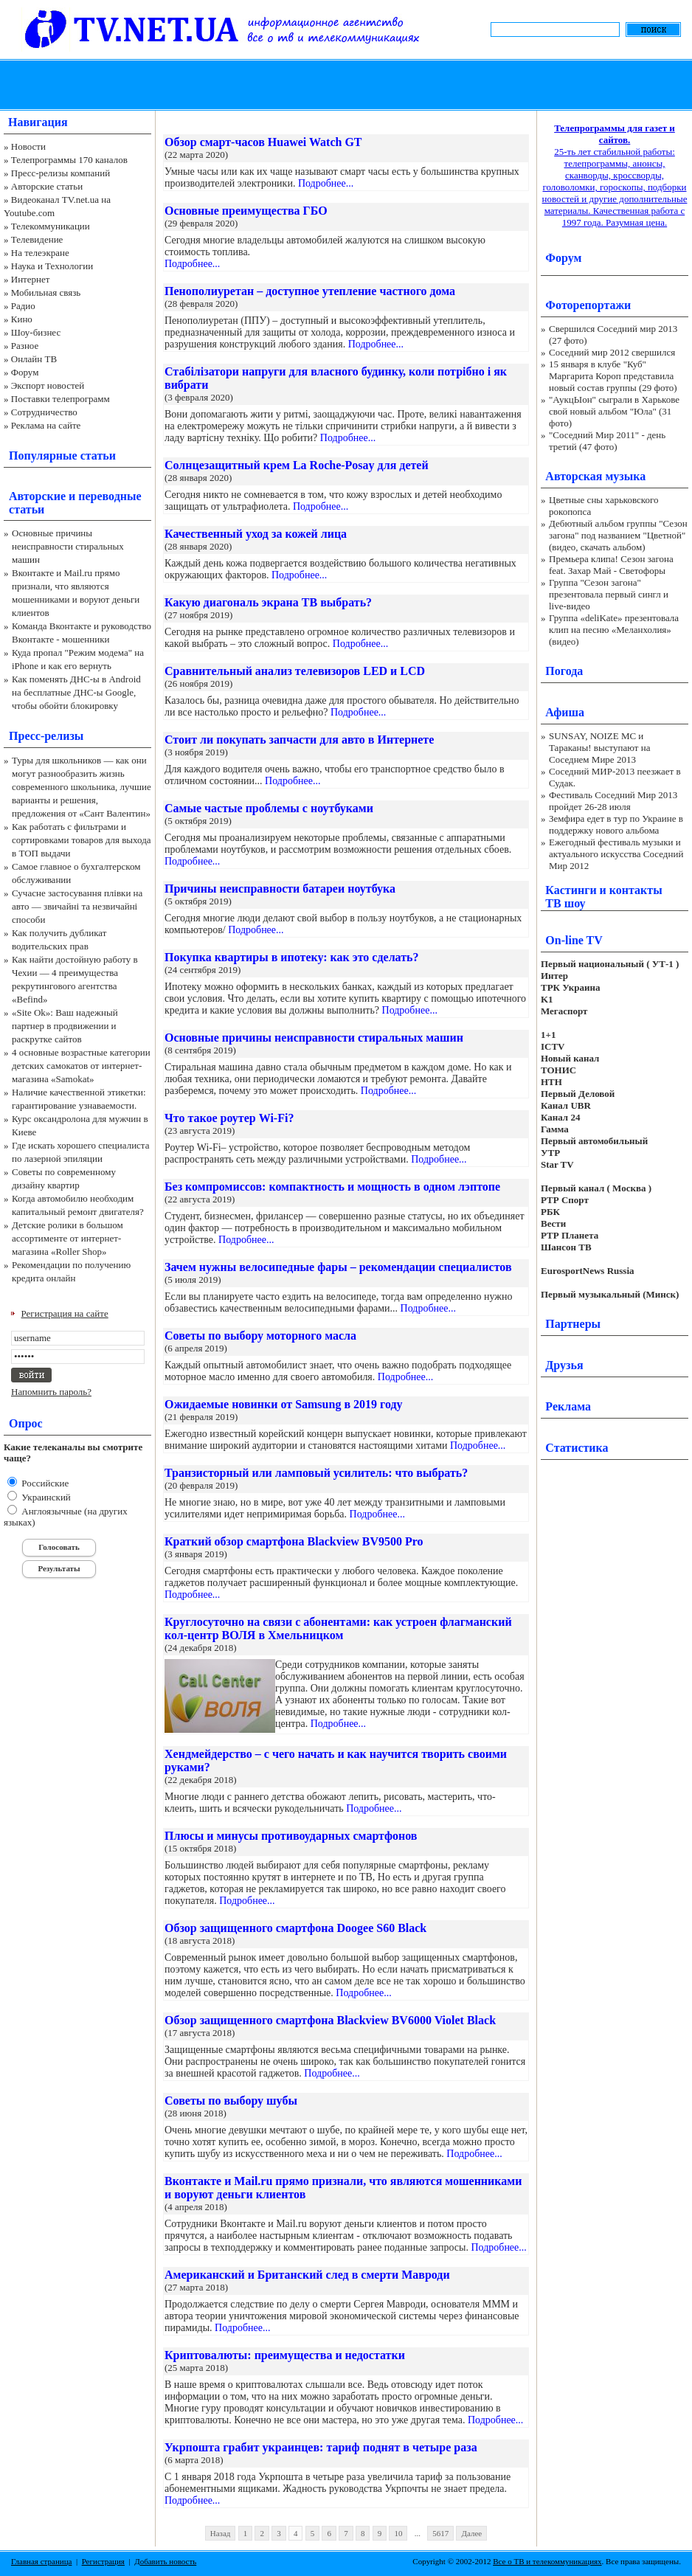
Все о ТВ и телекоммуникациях (547, 2561)
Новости (28, 146)
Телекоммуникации (50, 226)
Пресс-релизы (46, 736)
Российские (44, 1483)
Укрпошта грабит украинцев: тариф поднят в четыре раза (321, 2447)
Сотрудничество (44, 412)
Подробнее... (325, 183)
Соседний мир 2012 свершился (612, 352)
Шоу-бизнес (35, 332)
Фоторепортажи (588, 305)
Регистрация (103, 2561)
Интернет (30, 279)
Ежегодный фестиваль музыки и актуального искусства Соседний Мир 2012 (616, 854)
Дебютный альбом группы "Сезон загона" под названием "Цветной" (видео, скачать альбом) (618, 535)
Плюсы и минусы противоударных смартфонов (291, 1835)
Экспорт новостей (48, 385)
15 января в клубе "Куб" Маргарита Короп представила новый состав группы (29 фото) (613, 376)
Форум (25, 372)
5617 (440, 2533)
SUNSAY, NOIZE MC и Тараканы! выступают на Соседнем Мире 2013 (599, 747)
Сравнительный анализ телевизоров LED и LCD (295, 671)
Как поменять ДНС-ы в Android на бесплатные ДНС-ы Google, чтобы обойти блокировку (76, 692)
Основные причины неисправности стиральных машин (68, 546)
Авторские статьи (47, 186)
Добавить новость (165, 2561)
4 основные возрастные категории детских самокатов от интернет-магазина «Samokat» (81, 1065)
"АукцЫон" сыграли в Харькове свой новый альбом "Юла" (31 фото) (614, 411)
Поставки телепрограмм (60, 398)
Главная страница (41, 2561)
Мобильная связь (45, 292)
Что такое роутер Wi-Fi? (229, 1118)
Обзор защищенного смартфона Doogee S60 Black (295, 1928)
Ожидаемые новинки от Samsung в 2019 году (284, 1404)
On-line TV (574, 940)
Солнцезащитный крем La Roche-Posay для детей (297, 465)
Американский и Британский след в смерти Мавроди (307, 2274)
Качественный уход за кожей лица (256, 533)
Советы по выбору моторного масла (260, 1335)
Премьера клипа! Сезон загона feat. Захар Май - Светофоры (611, 564)
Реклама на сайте (46, 425)
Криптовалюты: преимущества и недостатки (285, 2355)
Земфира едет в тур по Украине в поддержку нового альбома (616, 824)
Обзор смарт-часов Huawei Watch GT (263, 142)
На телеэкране (40, 252)
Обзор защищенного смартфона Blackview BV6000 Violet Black (330, 2020)
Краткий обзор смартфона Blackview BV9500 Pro (294, 1541)
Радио (23, 305)
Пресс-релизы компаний (60, 173)
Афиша (564, 712)
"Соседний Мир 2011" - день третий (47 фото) (607, 440)
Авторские (37, 496)
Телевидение (37, 239)
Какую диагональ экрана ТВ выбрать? (268, 602)
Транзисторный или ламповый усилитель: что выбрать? (316, 1473)
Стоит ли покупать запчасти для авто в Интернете (299, 739)
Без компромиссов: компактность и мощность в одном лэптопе (332, 1186)
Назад (220, 2533)
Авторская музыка (595, 476)
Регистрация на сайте (64, 1313)
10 (398, 2533)
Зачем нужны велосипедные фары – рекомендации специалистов (338, 1267)
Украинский (45, 1497)
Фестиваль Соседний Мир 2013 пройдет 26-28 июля (613, 800)
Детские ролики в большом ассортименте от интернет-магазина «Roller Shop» (67, 1238)
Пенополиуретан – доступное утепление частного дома (310, 291)
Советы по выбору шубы (231, 2100)
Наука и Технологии (52, 265)
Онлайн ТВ (34, 358)
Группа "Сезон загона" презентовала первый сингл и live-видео (608, 594)
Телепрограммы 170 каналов (69, 159)
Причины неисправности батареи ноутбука (280, 888)
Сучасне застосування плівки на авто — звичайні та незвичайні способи (77, 906)
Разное (25, 345)
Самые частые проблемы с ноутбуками (269, 808)
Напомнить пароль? (51, 1391)
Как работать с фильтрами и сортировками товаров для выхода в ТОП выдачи (81, 840)
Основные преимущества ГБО (246, 210)
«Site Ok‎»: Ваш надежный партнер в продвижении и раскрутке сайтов (65, 1026)
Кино (21, 319)
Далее (471, 2533)
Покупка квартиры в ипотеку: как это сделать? (292, 957)
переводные (109, 496)
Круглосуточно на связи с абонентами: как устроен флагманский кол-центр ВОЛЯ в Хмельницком (338, 1628)
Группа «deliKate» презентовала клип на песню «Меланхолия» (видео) (614, 629)
